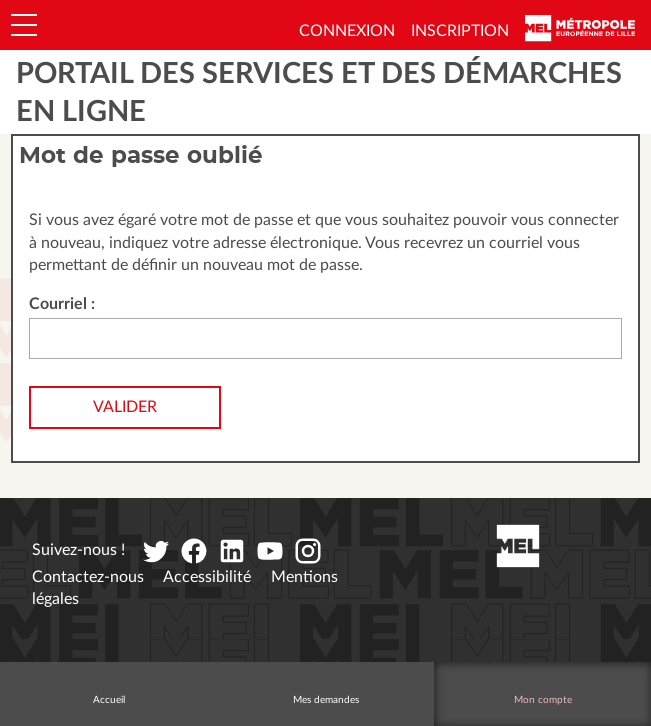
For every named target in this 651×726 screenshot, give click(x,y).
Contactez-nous (88, 577)
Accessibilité (207, 577)
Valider (125, 407)
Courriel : (62, 304)
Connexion (347, 31)
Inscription (460, 31)
